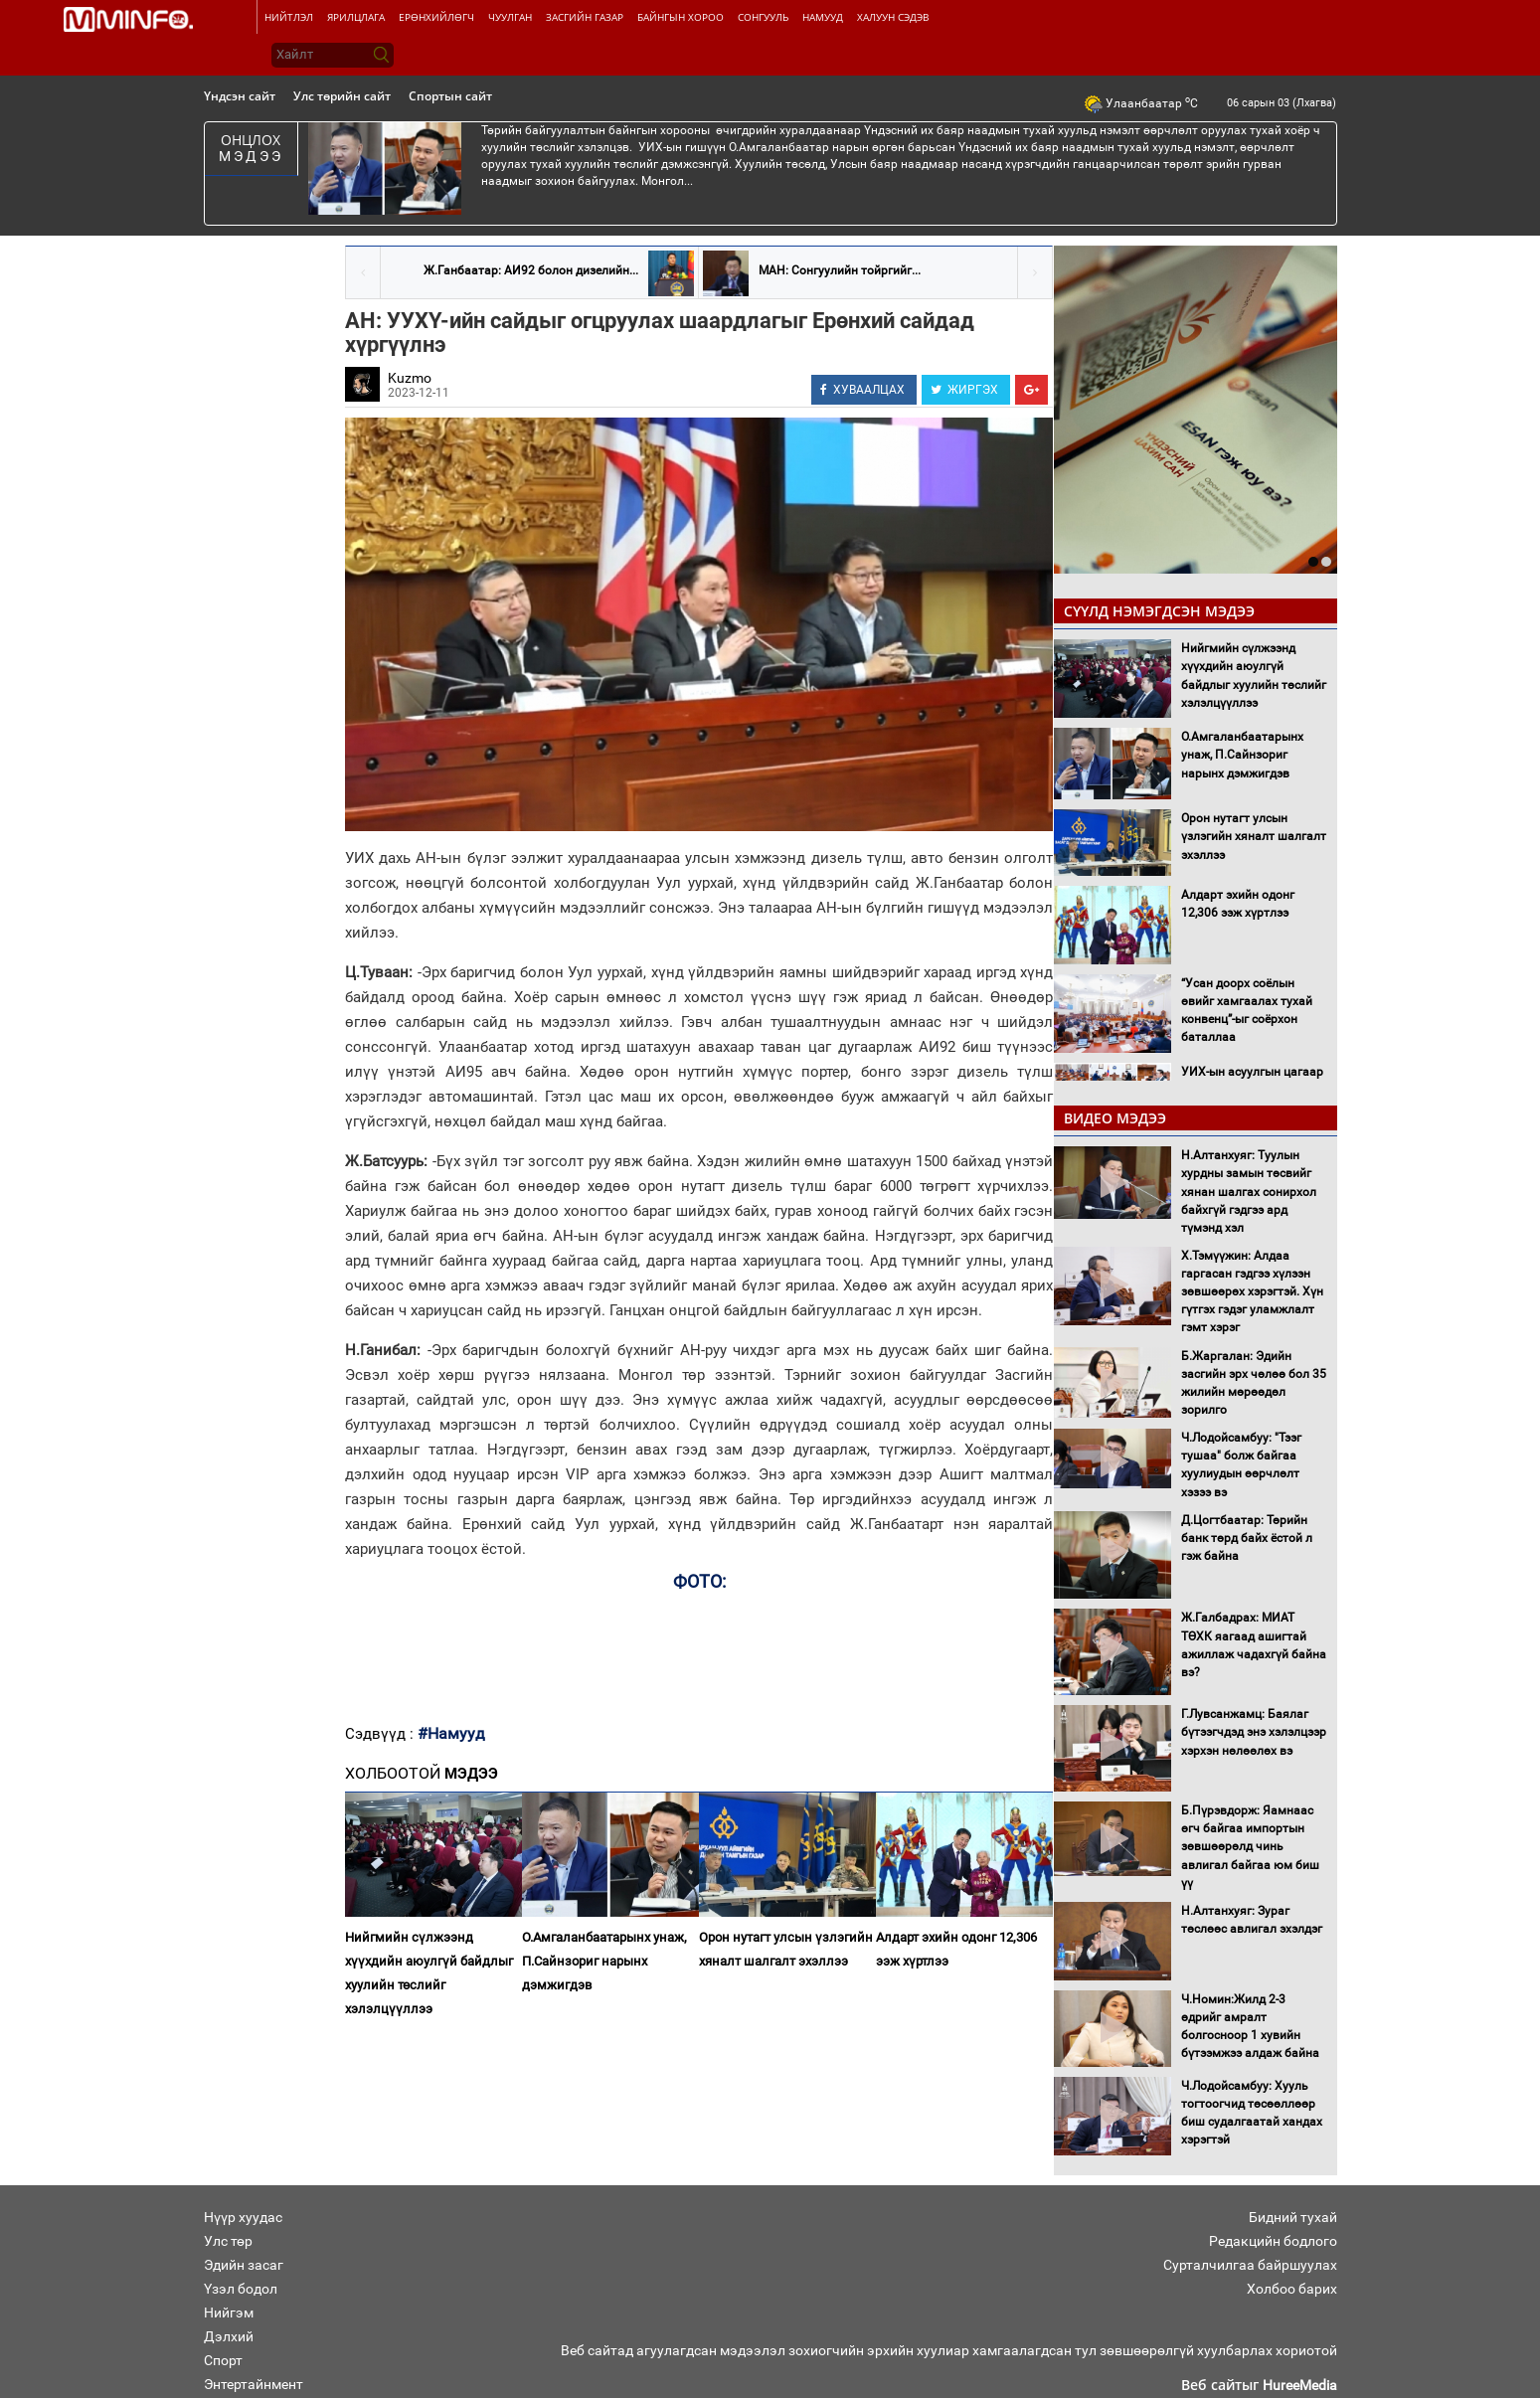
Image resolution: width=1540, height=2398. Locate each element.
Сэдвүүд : (381, 1734)
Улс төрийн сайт (342, 95)
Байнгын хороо (680, 17)
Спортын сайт (450, 95)
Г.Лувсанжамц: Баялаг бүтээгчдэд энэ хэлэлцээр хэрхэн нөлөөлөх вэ (1253, 1732)
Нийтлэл (288, 17)
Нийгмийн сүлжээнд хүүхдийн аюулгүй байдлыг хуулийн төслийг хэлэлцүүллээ (429, 1973)
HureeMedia (1300, 2385)
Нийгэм (229, 2312)
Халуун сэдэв (893, 17)
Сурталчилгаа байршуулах (1250, 2265)
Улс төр (228, 2241)
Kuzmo (409, 378)
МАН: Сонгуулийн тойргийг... (840, 270)
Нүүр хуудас (243, 2217)
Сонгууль (763, 17)
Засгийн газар (584, 17)
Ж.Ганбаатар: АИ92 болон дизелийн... (531, 270)
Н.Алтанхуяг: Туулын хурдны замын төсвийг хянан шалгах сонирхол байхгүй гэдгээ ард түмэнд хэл (1248, 1191)
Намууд (822, 17)
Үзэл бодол (240, 2289)
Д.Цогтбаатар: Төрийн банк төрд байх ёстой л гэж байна (1246, 1538)
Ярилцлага (356, 17)
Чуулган (510, 17)
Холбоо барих (1292, 2289)
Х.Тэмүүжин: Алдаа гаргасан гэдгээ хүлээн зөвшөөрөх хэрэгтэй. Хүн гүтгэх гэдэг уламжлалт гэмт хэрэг (1252, 1292)
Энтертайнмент (253, 2384)
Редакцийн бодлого (1273, 2241)
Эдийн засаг (243, 2265)
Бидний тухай (1293, 2217)
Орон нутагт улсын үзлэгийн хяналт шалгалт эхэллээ (786, 1949)
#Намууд (451, 1733)
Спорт (223, 2360)
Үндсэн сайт (239, 95)
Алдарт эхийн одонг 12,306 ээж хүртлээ (956, 1949)
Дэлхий (229, 2336)
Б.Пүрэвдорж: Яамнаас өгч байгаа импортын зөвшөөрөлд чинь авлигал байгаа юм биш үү (1250, 1846)
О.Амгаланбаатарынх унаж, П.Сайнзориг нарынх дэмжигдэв (604, 1961)
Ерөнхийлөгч (436, 17)
